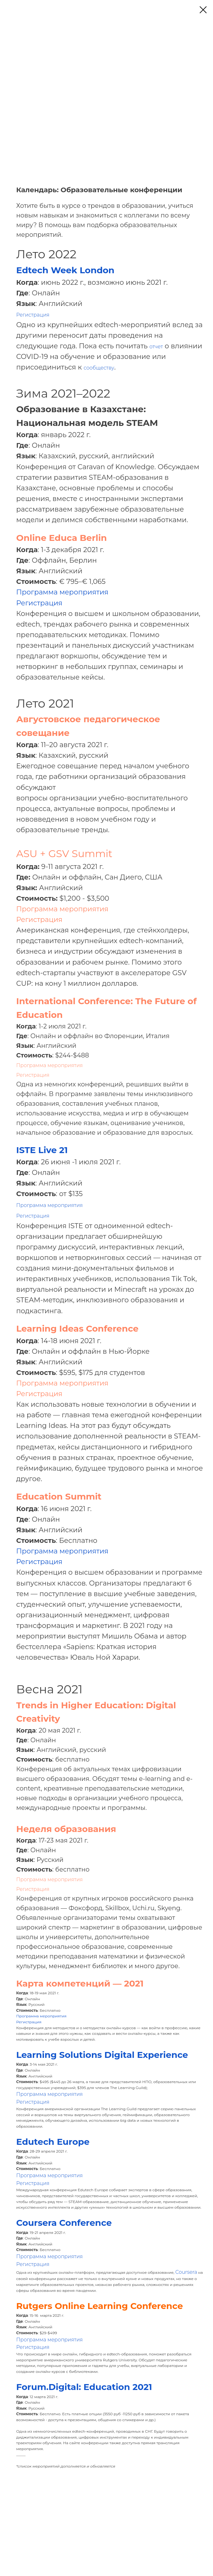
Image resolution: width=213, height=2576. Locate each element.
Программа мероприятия (62, 592)
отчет (156, 347)
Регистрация (33, 315)
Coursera (186, 2272)
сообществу (98, 368)
